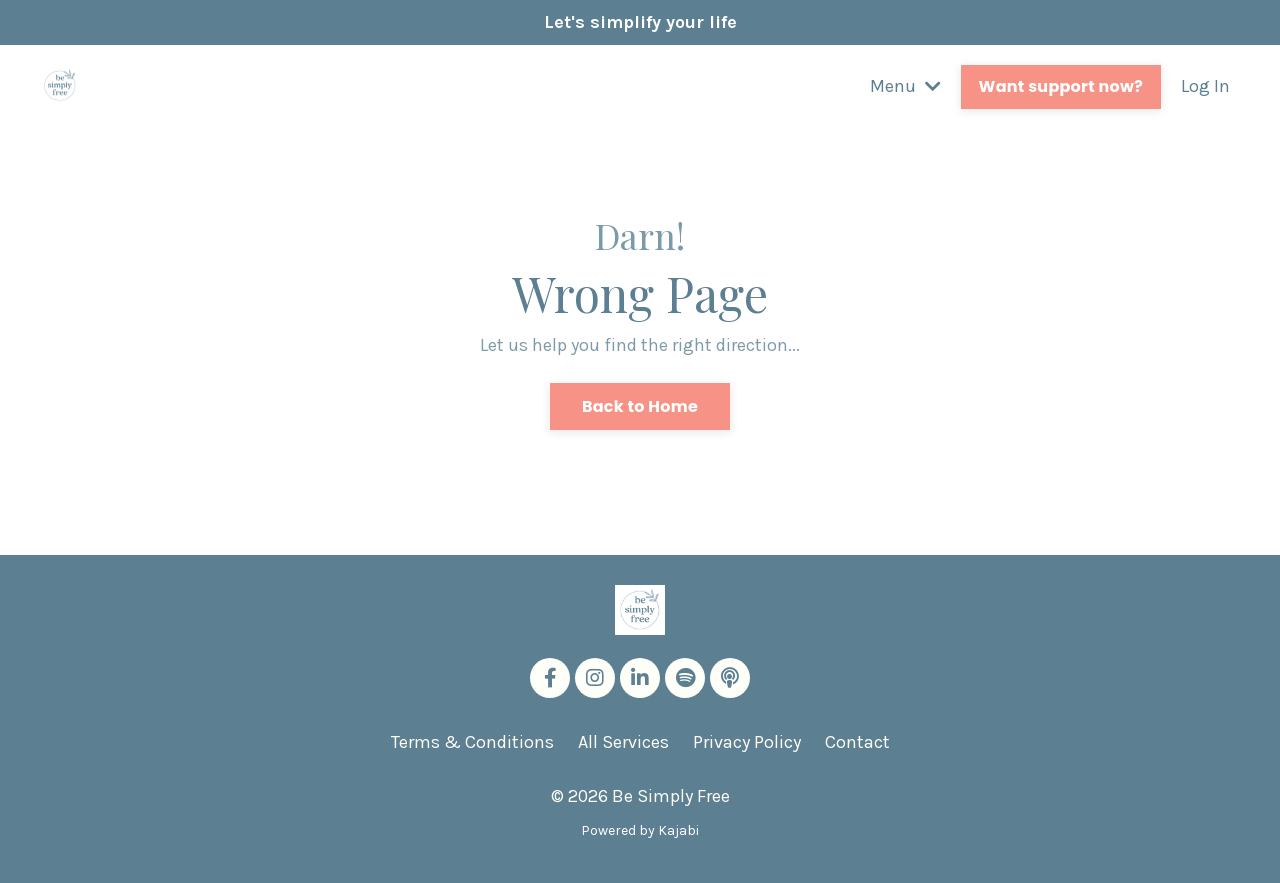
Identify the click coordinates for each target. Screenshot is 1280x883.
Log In (1205, 86)
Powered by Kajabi (640, 830)
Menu (905, 86)
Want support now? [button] (1061, 86)
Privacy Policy (747, 742)
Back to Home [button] (640, 406)
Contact (857, 742)
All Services (623, 742)
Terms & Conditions (472, 742)
